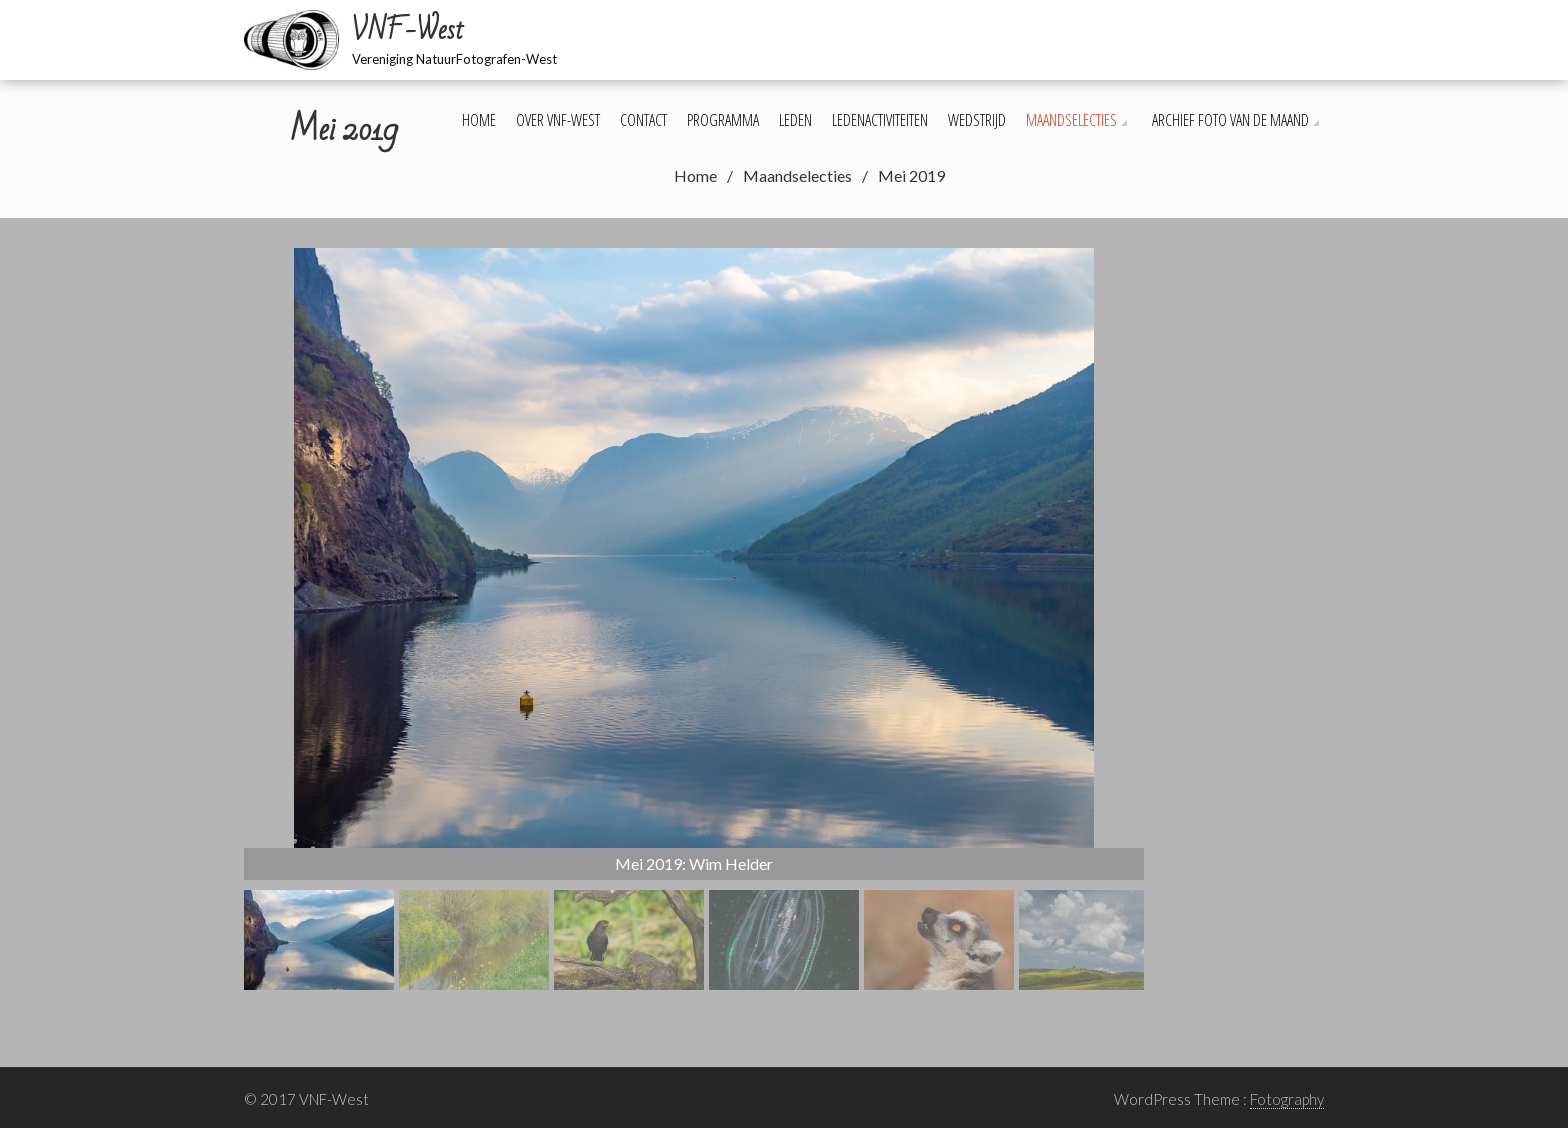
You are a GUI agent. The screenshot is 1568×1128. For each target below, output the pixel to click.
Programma (723, 120)
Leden (795, 120)
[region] (694, 619)
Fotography (1287, 1099)
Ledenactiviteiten (880, 120)
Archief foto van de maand (1230, 120)
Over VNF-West (558, 120)
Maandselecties (1071, 120)
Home (479, 120)
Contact (643, 120)
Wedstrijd (977, 120)
